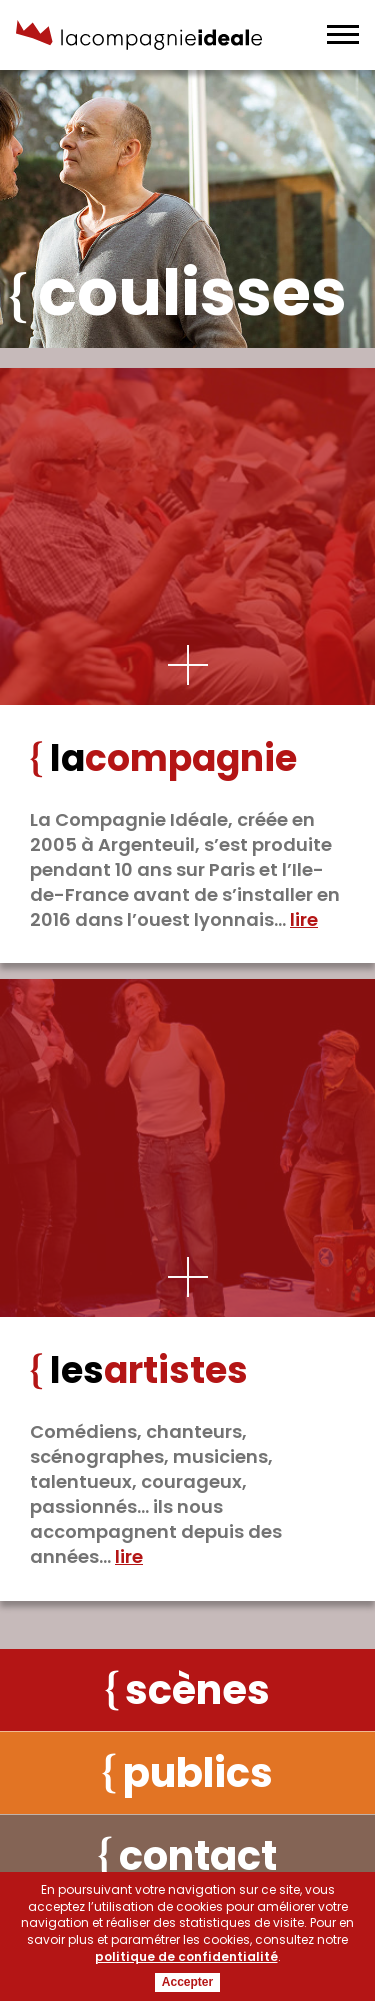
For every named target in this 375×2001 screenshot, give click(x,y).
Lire (304, 920)
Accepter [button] (187, 1982)
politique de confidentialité (186, 1957)
